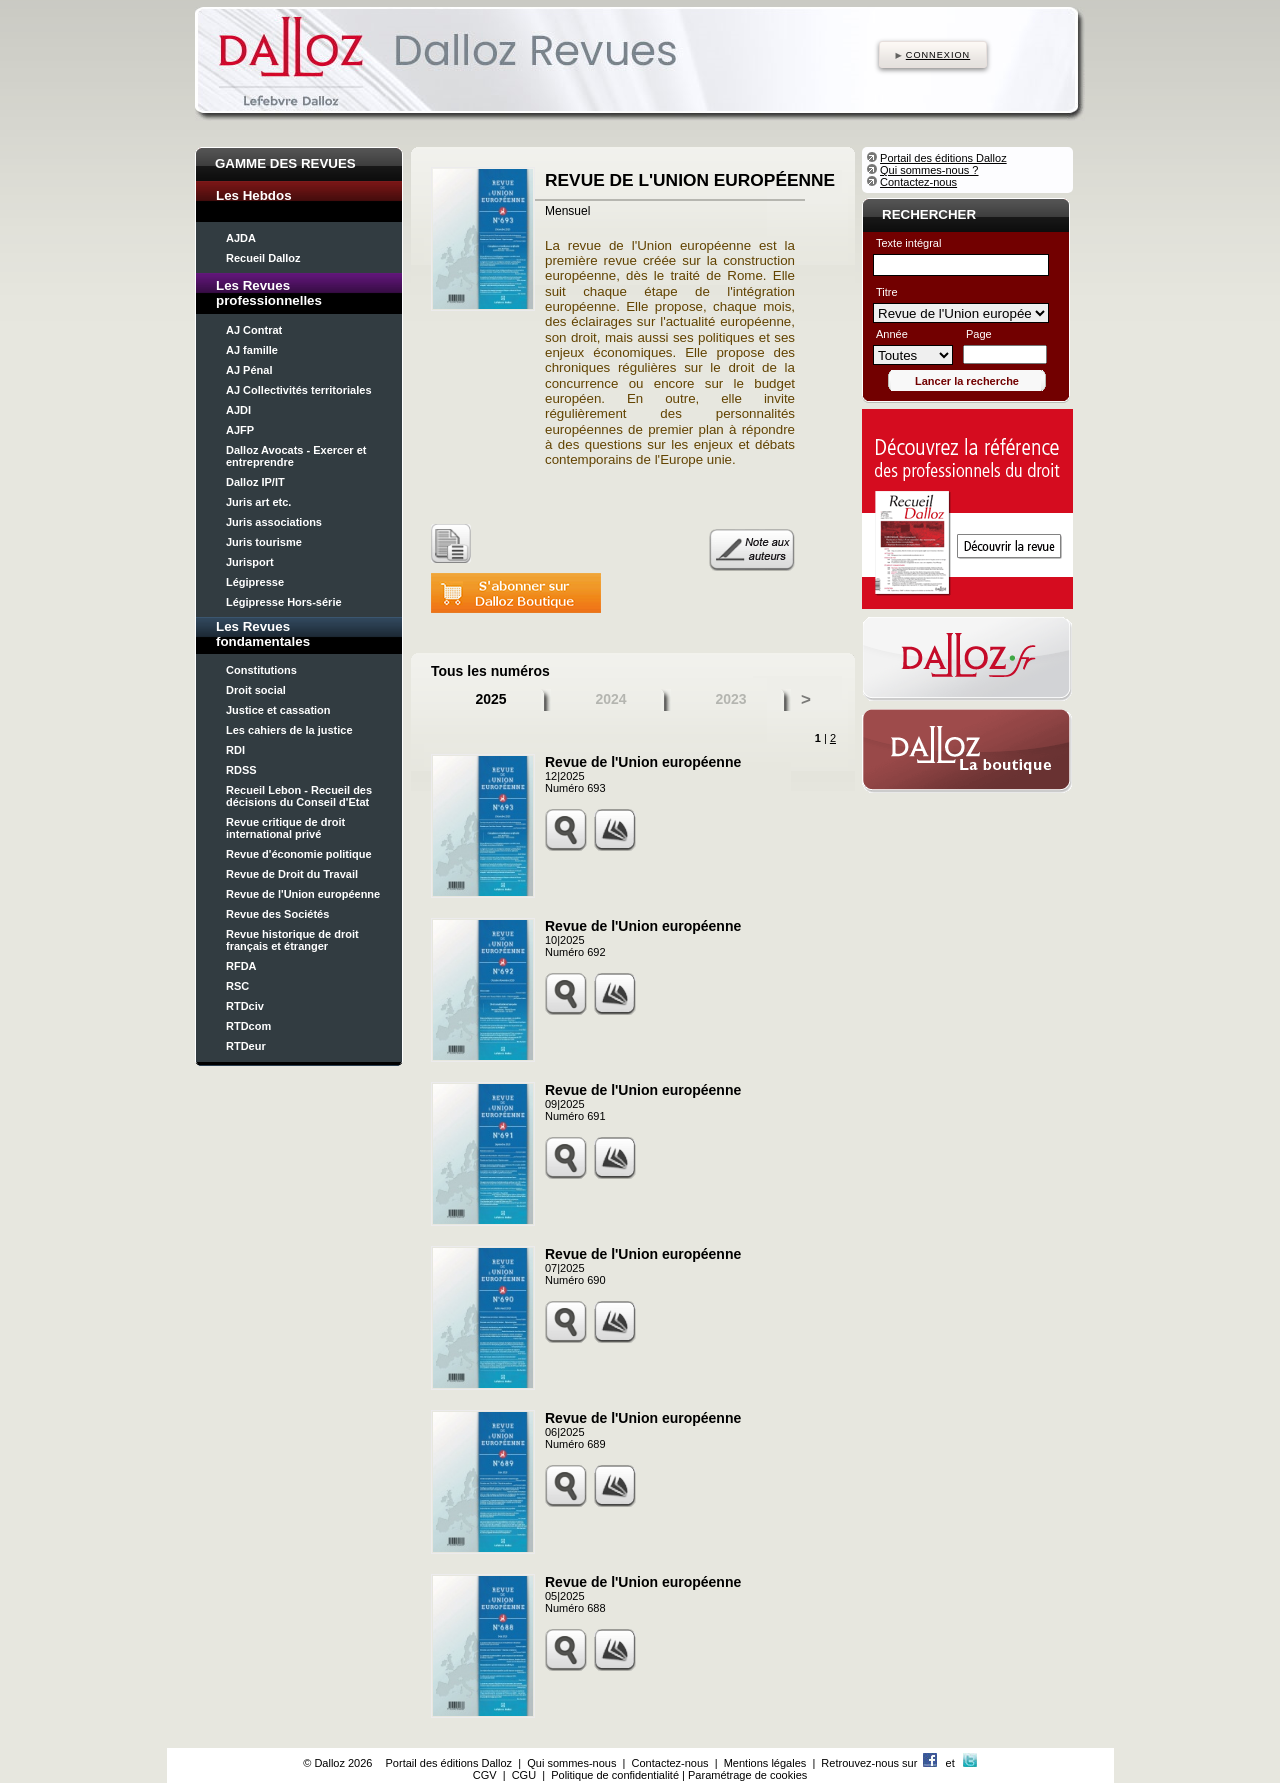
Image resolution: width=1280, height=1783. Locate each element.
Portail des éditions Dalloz (943, 158)
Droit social (256, 690)
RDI (235, 750)
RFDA (241, 966)
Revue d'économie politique (299, 854)
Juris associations (274, 522)
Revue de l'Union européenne (303, 894)
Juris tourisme (264, 542)
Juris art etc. (258, 502)
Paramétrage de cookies (747, 1775)
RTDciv (245, 1006)
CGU (524, 1775)
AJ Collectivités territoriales (299, 390)
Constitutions (261, 670)
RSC (237, 986)
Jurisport (250, 562)
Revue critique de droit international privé (285, 828)
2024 (610, 699)
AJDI (238, 410)
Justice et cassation (278, 710)
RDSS (241, 770)
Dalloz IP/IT (255, 482)
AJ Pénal (249, 370)
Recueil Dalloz (263, 258)
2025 (490, 699)
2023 (730, 699)
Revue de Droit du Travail (292, 874)
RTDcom (248, 1026)
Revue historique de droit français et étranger (292, 940)
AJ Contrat (254, 330)
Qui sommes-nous (571, 1763)
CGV (485, 1775)
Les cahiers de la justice (289, 730)
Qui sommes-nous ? (929, 170)
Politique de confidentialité (615, 1775)
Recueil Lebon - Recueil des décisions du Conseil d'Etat (299, 796)
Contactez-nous (918, 182)
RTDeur (246, 1046)
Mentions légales (765, 1763)
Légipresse (255, 582)
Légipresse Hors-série (284, 602)
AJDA (241, 238)
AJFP (240, 430)
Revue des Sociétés (277, 914)
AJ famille (252, 350)
